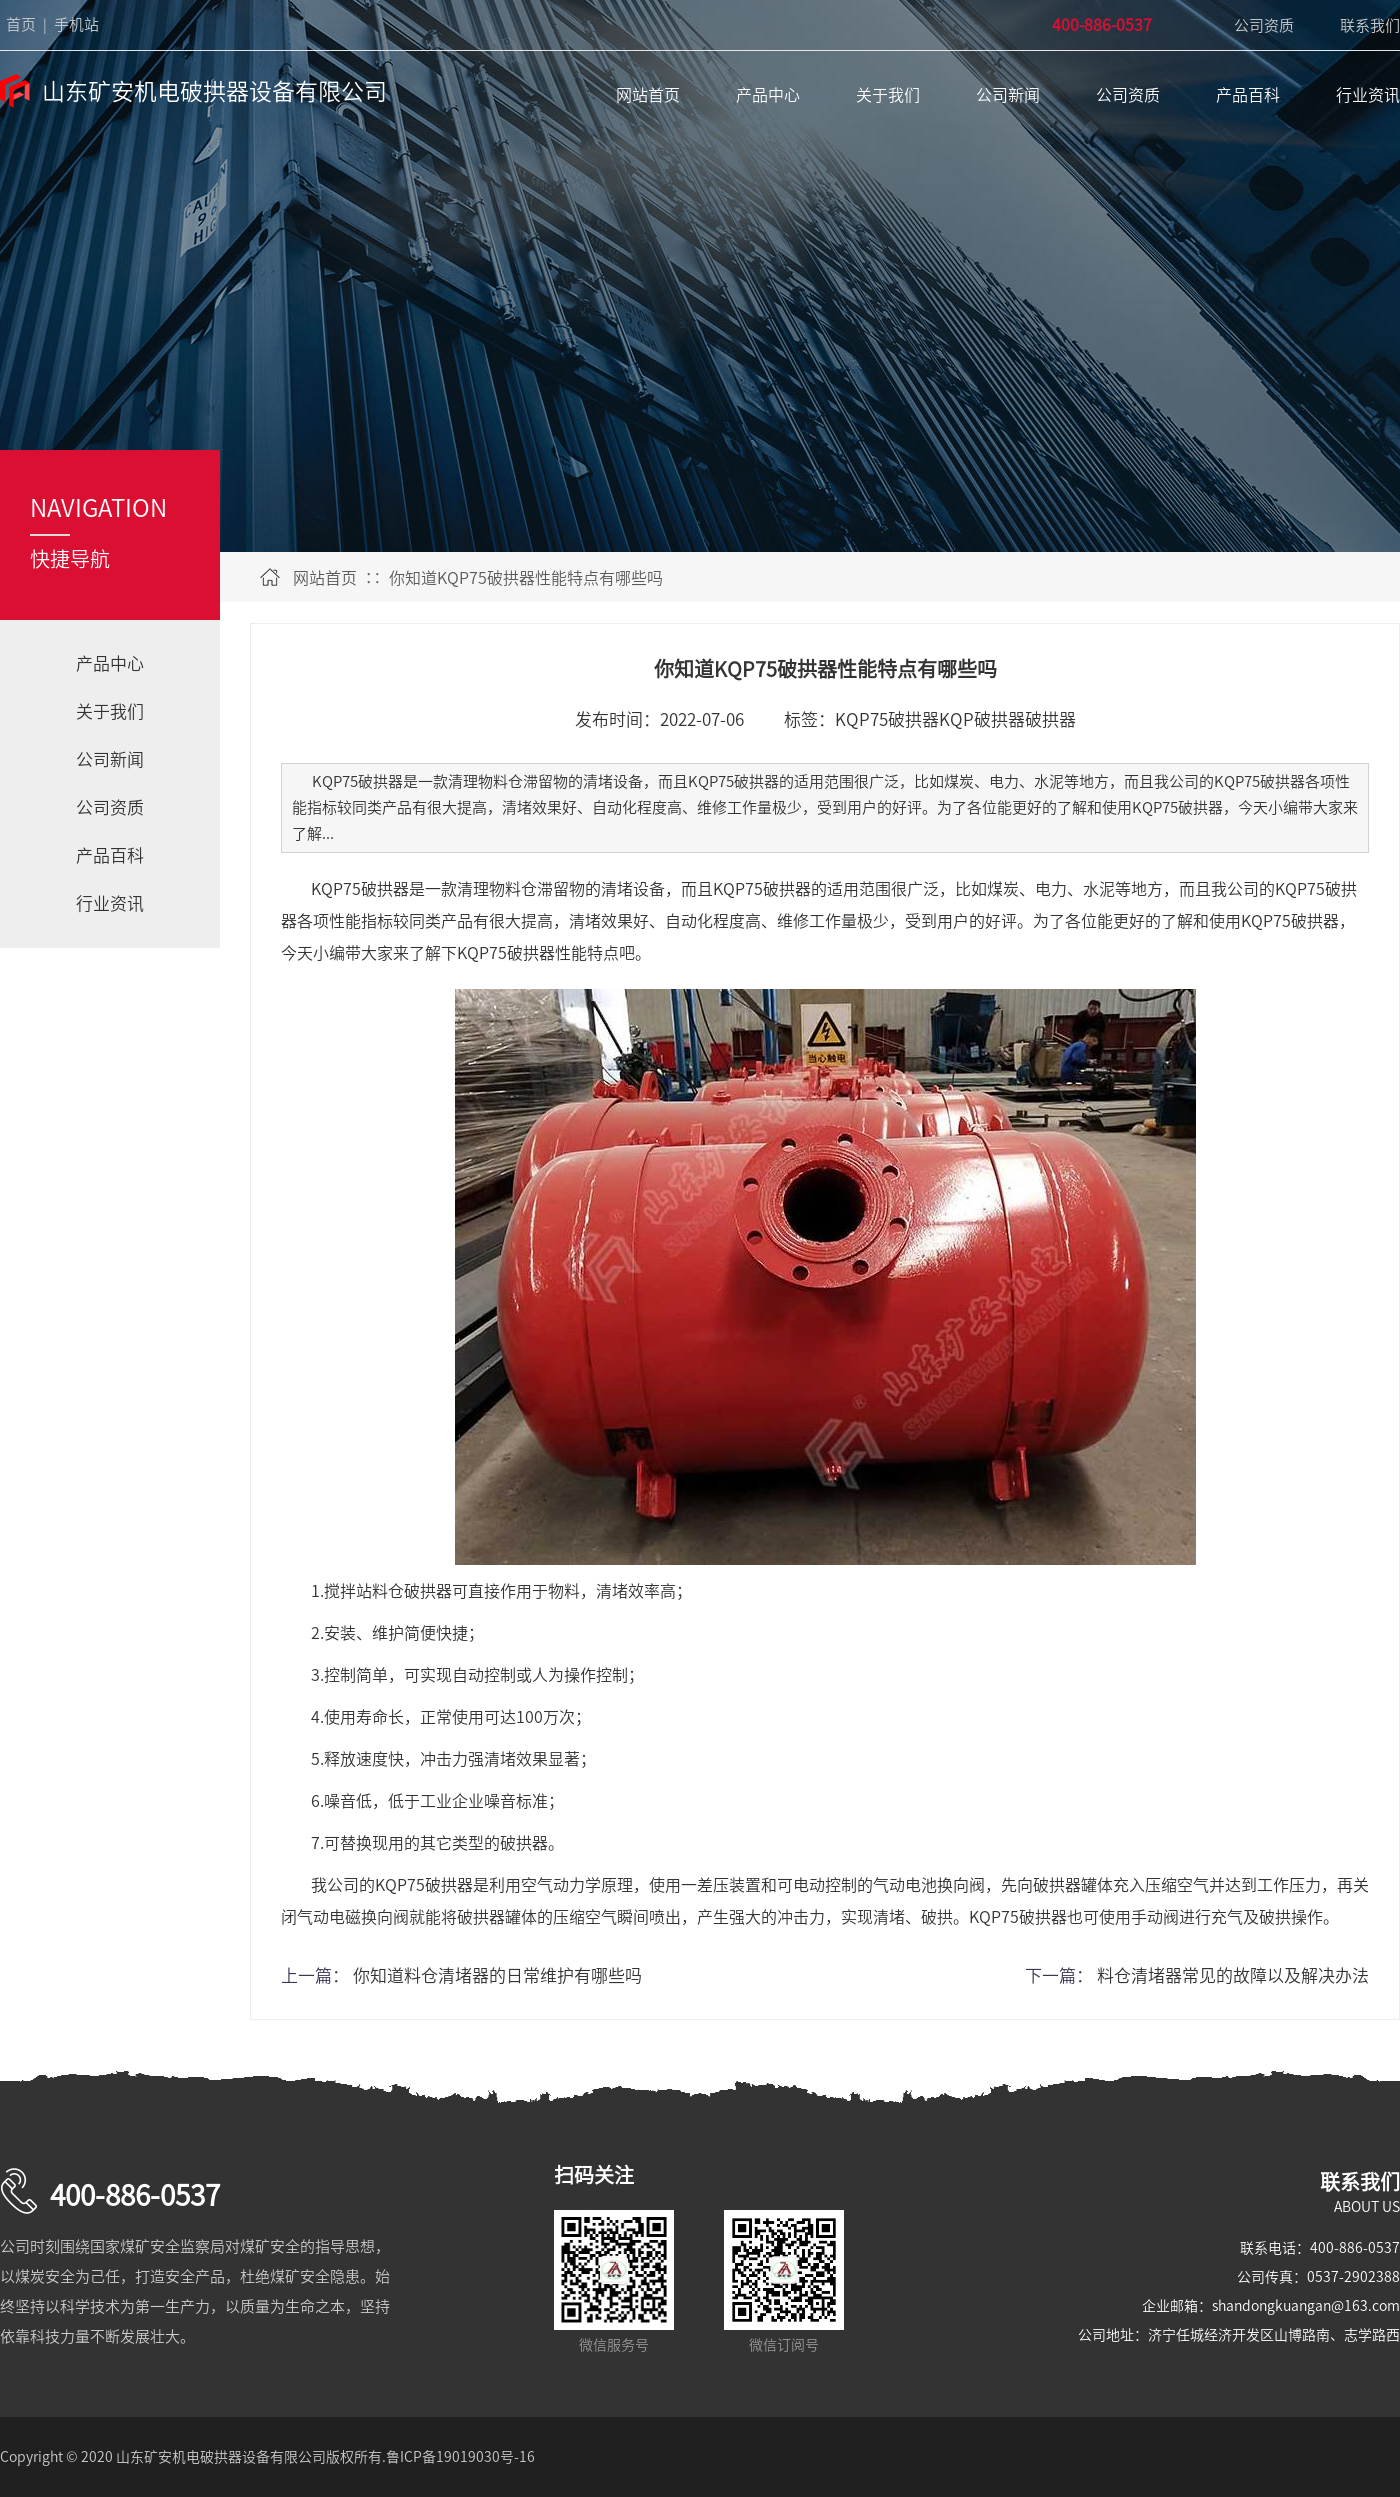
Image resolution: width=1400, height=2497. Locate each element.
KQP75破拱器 (887, 719)
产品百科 (1248, 95)
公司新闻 (1008, 95)
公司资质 (1264, 25)
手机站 (76, 24)
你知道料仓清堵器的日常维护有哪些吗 (497, 1975)
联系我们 (1370, 25)
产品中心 (768, 95)
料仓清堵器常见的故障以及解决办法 (1233, 1975)
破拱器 (1050, 719)
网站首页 (648, 95)
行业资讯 (1368, 95)
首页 (21, 24)
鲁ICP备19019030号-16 (460, 2457)
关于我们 (888, 95)
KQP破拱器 (982, 719)
